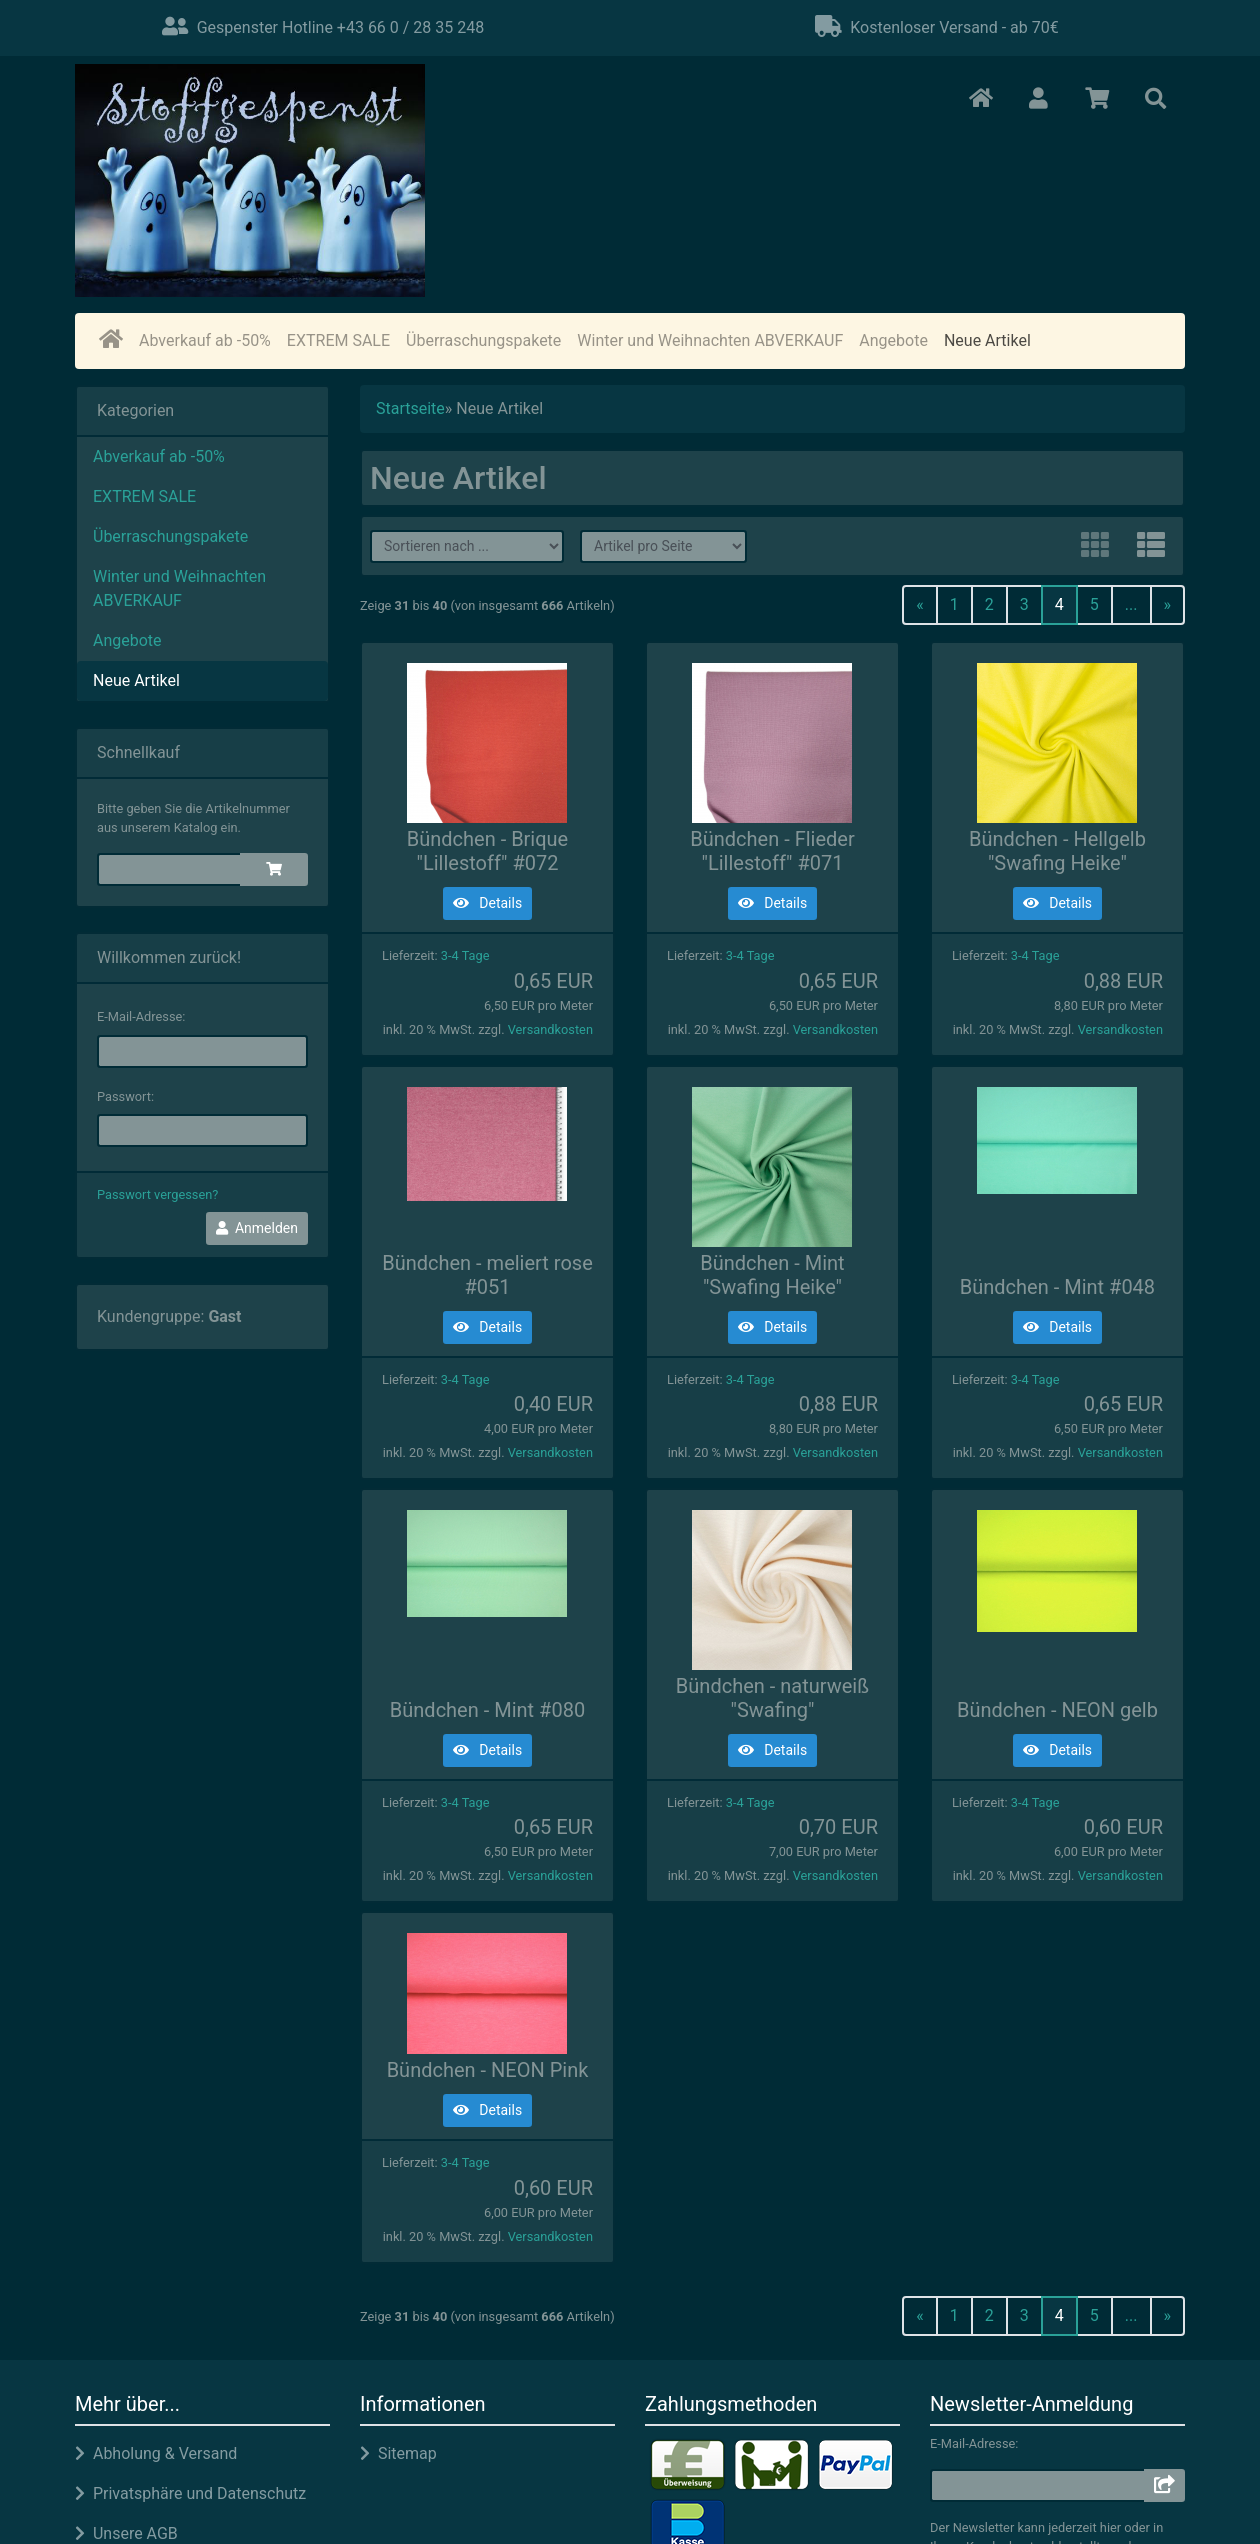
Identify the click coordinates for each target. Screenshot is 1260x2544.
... (1131, 604)
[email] (202, 1051)
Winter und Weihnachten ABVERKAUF (710, 340)
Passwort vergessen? (157, 1194)
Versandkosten (550, 1029)
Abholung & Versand (156, 2453)
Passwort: (125, 1096)
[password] (202, 1130)
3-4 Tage (465, 955)
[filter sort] (467, 546)
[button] (1038, 100)
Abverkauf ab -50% (205, 340)
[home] (111, 341)
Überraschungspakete (483, 340)
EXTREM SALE (338, 340)
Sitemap (398, 2453)
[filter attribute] (663, 546)
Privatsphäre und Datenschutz (190, 2493)
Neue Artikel (987, 340)
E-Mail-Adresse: (141, 1016)
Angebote (893, 340)
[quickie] (169, 869)
